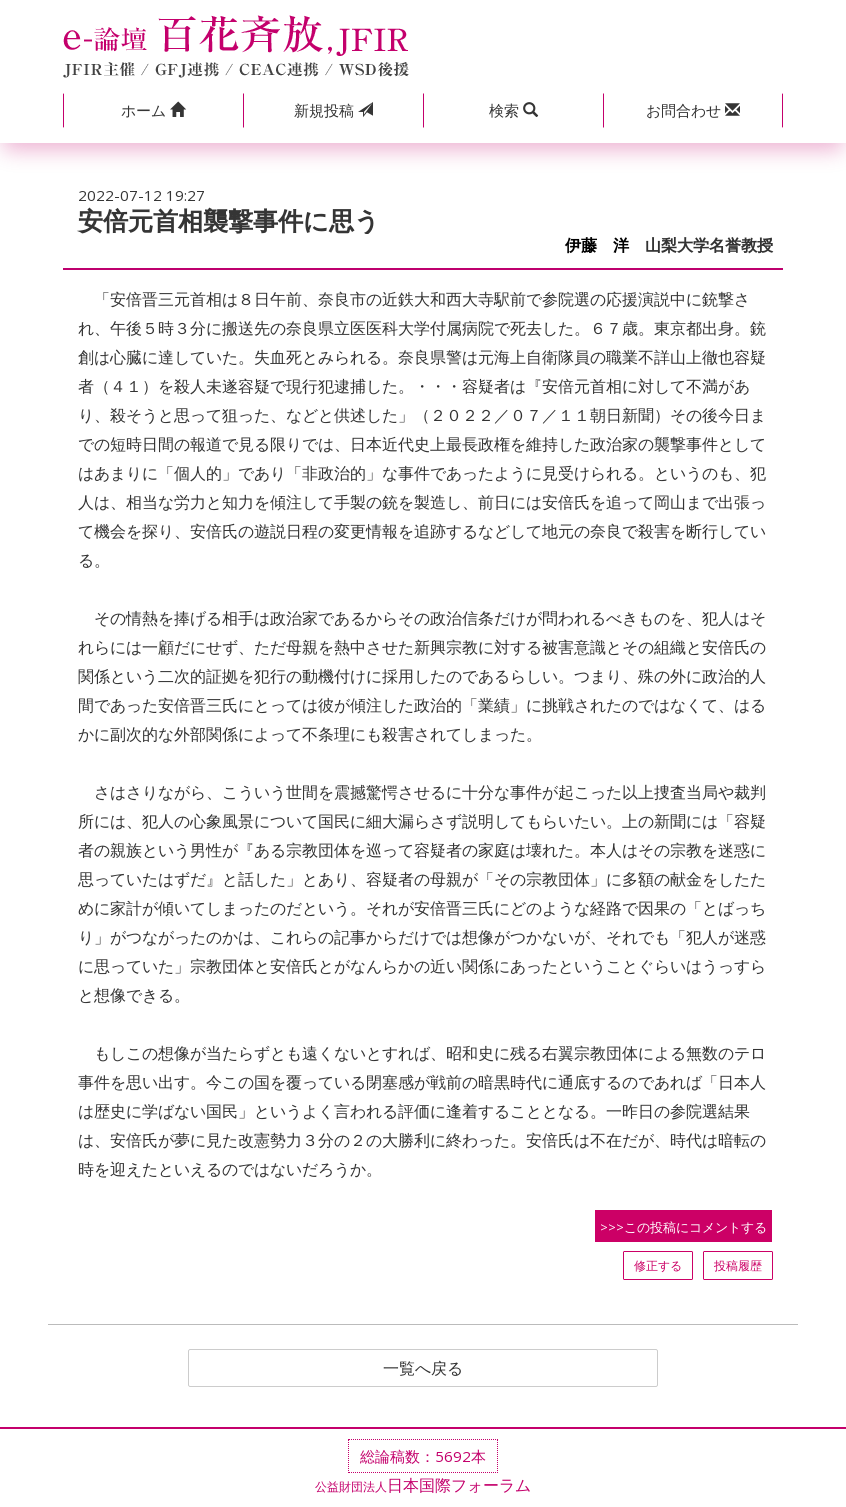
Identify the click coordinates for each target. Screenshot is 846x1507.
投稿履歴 (738, 1265)
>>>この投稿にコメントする (683, 1227)
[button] (153, 110)
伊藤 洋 (597, 245)
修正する (658, 1265)
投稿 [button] (333, 110)
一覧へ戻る (423, 1368)
